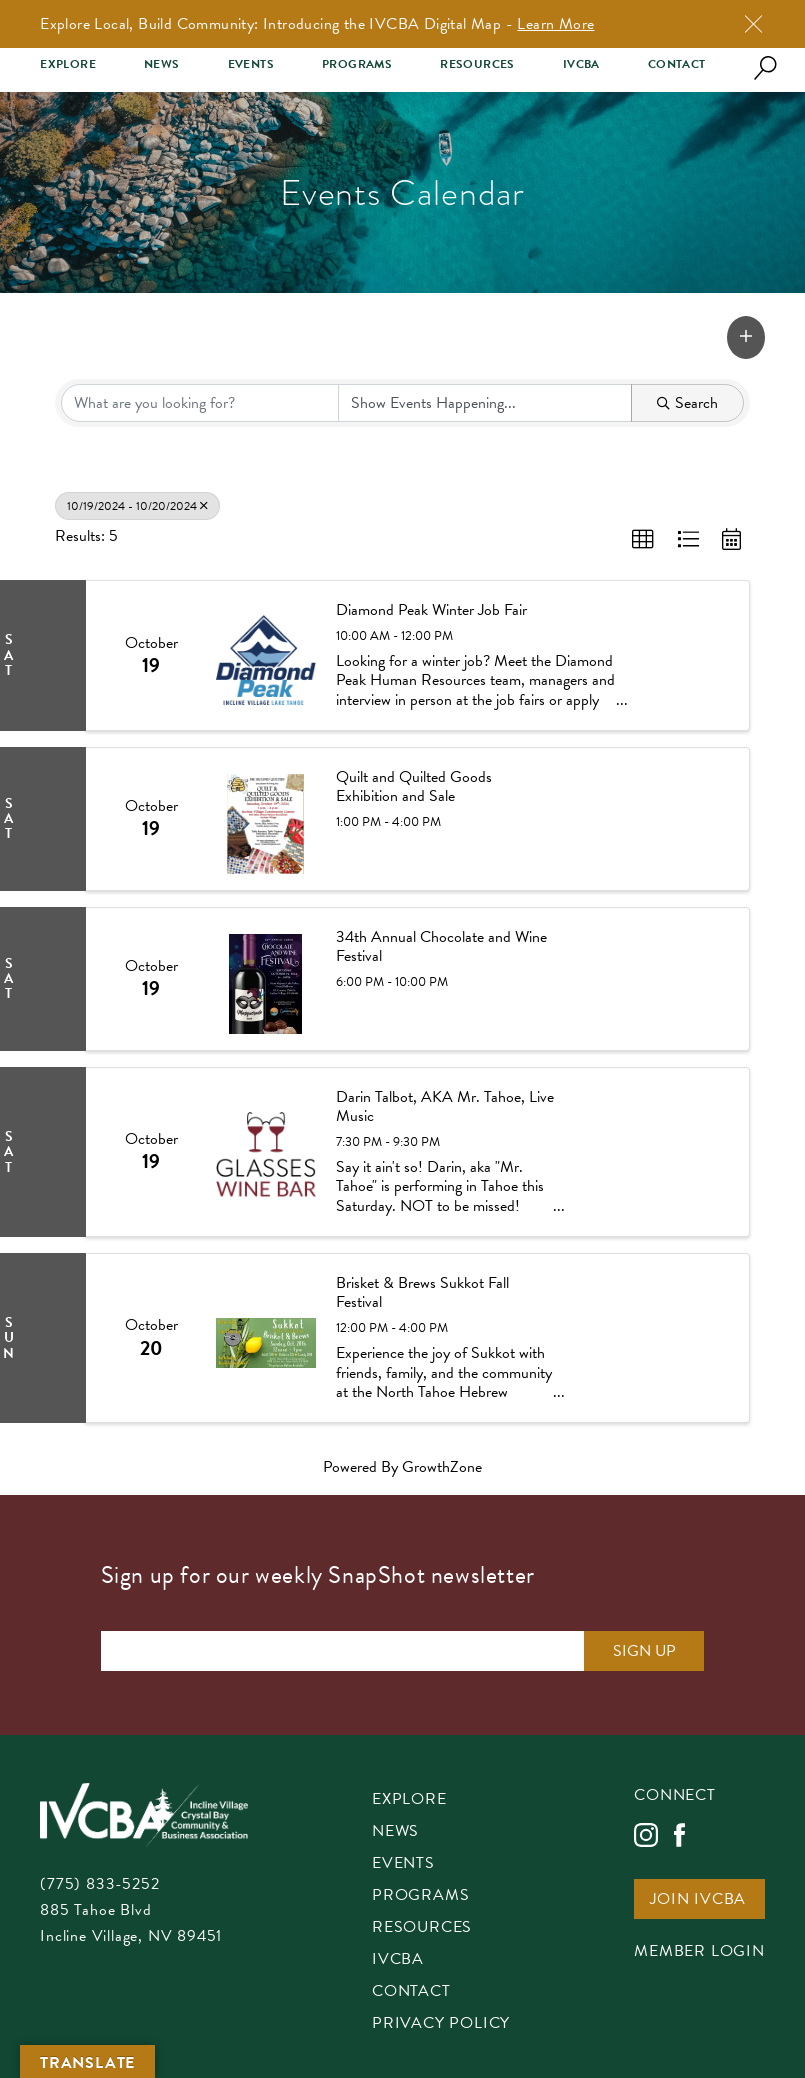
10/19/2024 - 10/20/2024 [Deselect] (137, 506)
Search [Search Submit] (687, 403)
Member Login (699, 1952)
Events (251, 64)
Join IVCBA (698, 1900)
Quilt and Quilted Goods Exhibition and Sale (414, 787)
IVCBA (581, 64)
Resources (477, 64)
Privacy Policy (441, 2024)
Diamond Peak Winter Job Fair (431, 610)
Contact (677, 64)
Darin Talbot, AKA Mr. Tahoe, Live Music (445, 1107)
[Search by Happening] (485, 403)
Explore (68, 64)
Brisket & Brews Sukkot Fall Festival (422, 1293)
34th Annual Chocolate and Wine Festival (441, 947)
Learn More (555, 24)
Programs (357, 64)
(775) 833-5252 (99, 1884)
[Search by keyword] (200, 403)
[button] (746, 337)
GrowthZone (442, 1467)
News (162, 64)
